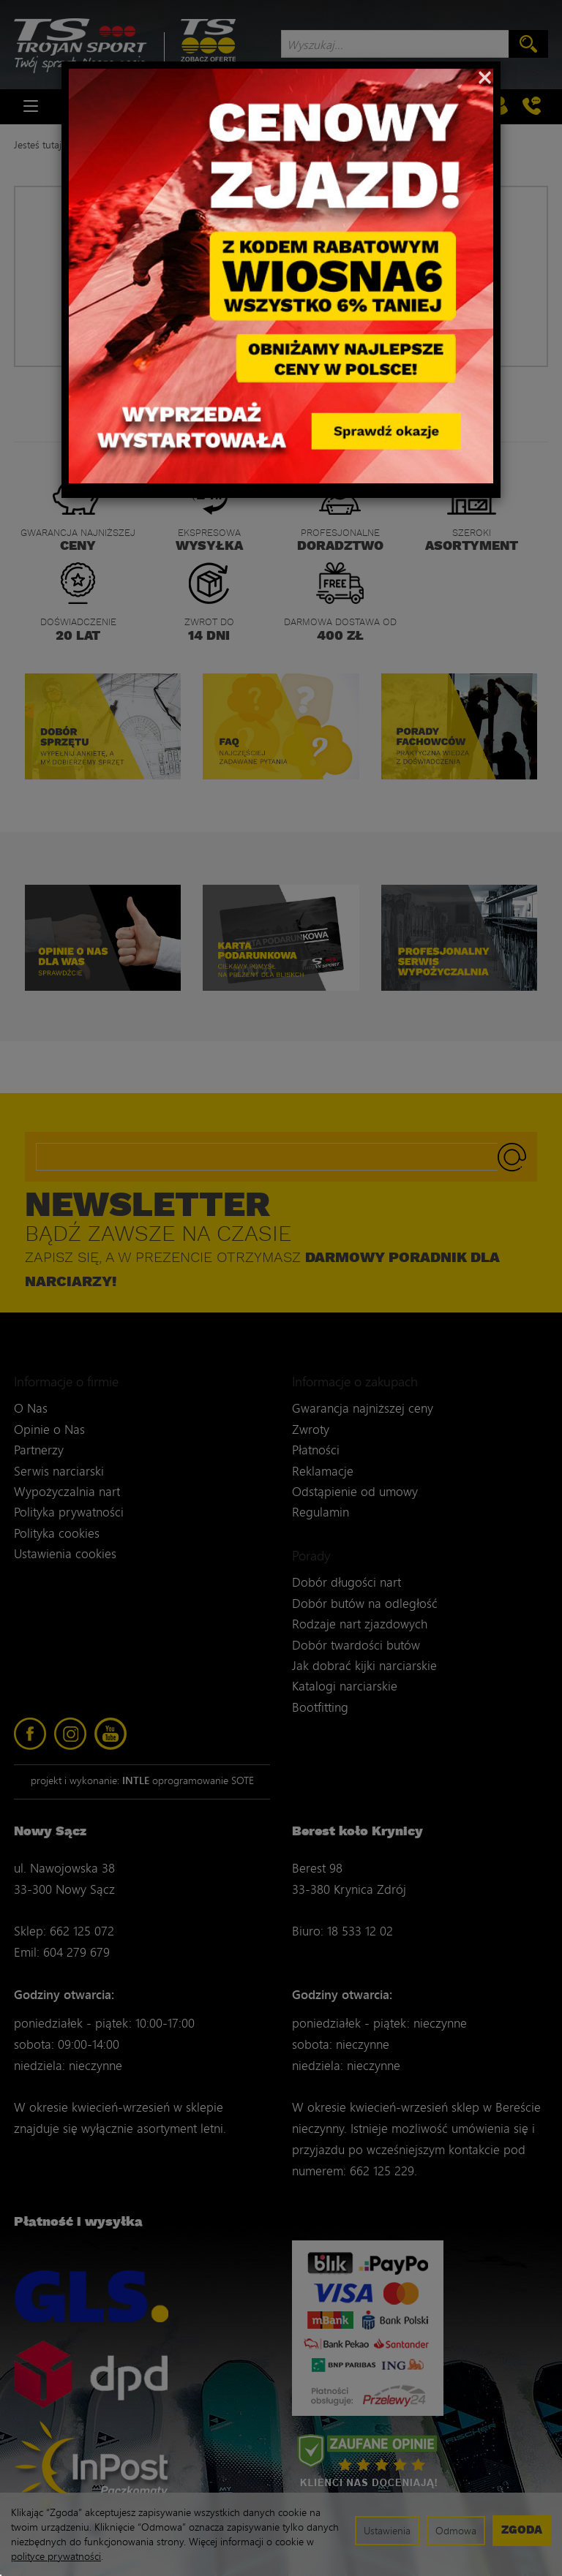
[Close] (484, 76)
